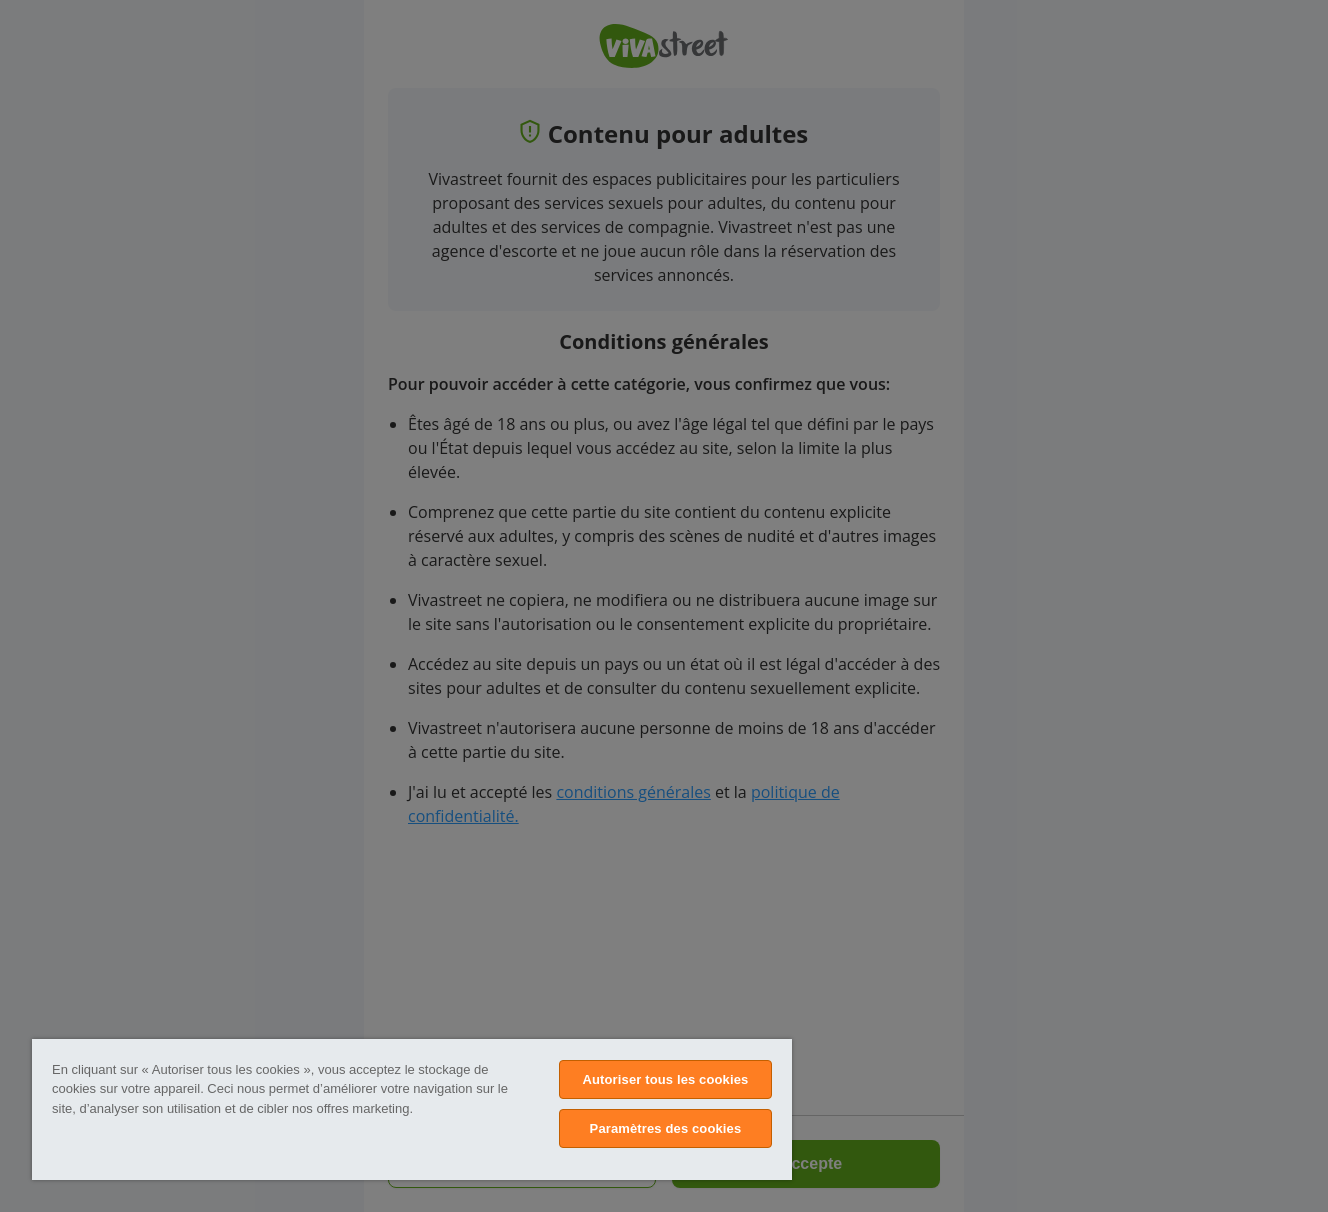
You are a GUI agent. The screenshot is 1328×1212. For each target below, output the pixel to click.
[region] (412, 1109)
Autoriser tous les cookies (665, 1079)
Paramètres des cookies (666, 1128)
